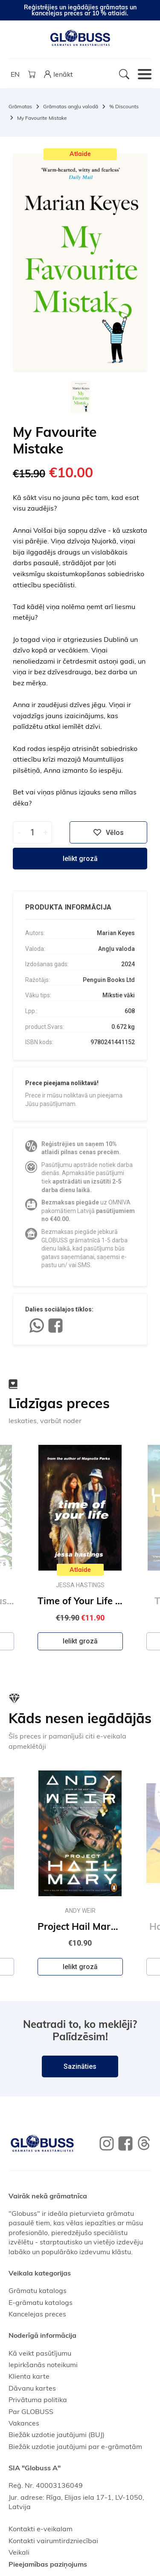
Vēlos (108, 832)
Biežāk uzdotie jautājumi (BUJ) (57, 2434)
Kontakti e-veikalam (41, 2528)
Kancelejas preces (37, 2314)
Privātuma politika (38, 2399)
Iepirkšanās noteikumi (43, 2364)
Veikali (19, 2552)
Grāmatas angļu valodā (70, 106)
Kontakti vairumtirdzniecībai (53, 2540)
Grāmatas (20, 106)
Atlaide (80, 154)
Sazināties (80, 2066)
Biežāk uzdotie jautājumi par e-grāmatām (75, 2446)
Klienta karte (29, 2376)
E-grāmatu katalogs (41, 2302)
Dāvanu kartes (32, 2388)
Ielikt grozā (80, 859)
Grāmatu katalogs (38, 2290)
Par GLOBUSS (31, 2411)
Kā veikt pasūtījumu (40, 2353)
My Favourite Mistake (42, 118)
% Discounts (124, 106)
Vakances (24, 2423)
